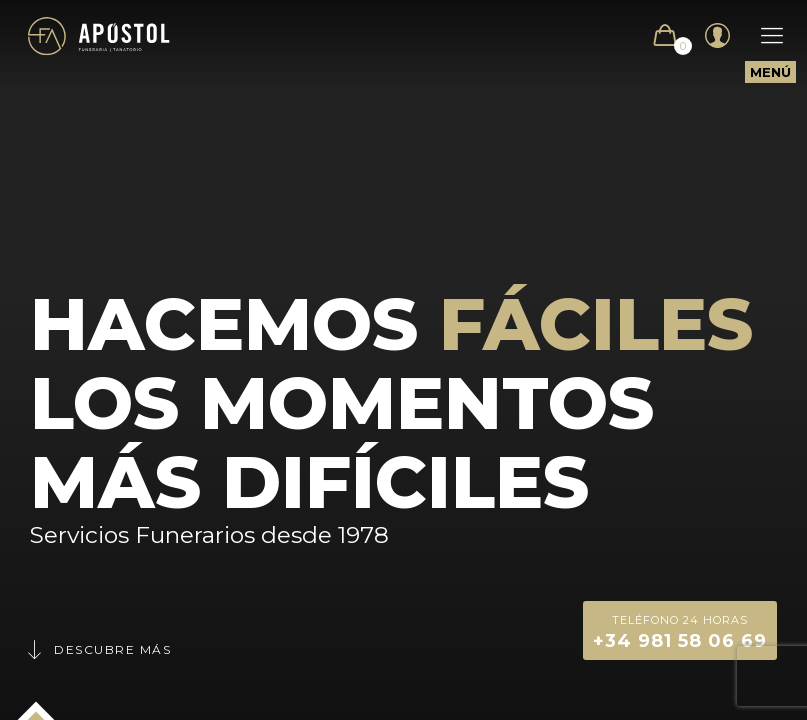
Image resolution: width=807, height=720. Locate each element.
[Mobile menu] (762, 36)
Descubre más (98, 649)
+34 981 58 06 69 (680, 630)
